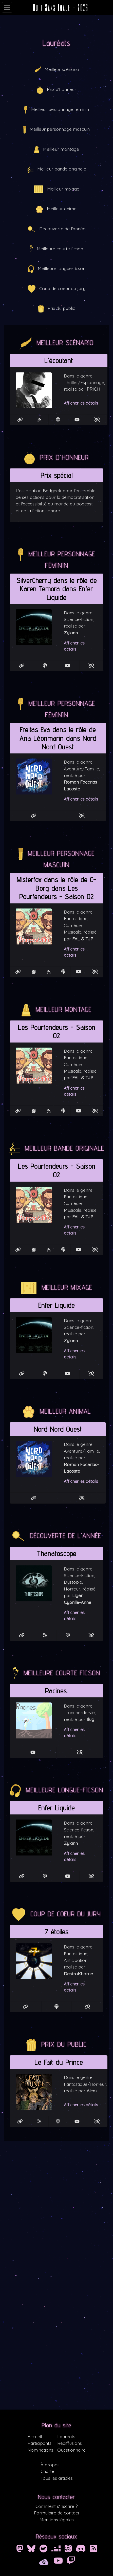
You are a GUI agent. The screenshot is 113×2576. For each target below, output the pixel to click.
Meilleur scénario (56, 70)
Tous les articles (57, 2478)
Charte (47, 2471)
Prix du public (56, 309)
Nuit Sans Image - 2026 (60, 7)
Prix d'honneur (56, 90)
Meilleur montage (56, 149)
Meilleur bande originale (56, 169)
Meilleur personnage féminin (56, 109)
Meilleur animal (56, 209)
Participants (39, 2443)
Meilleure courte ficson (56, 249)
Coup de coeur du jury (56, 289)
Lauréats (66, 2436)
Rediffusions (69, 2443)
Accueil (35, 2436)
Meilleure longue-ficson (57, 269)
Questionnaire (71, 2450)
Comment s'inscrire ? (56, 2506)
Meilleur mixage (56, 189)
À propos (50, 2464)
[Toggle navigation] (7, 7)
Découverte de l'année (56, 229)
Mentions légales (57, 2519)
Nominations (40, 2450)
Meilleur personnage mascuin (56, 130)
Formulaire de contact (56, 2512)
